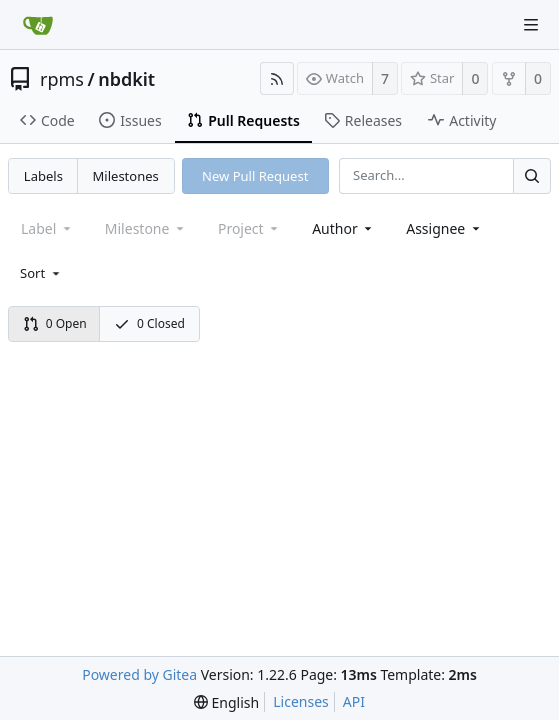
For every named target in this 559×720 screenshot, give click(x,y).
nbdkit (126, 79)
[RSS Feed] (277, 78)
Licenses (301, 701)
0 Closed (149, 323)
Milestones (126, 176)
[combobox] (343, 228)
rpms (62, 79)
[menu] (41, 273)
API (354, 701)
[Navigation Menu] (531, 25)
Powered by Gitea (139, 674)
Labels (43, 176)
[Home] (38, 25)
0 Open (55, 323)
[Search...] (532, 175)
